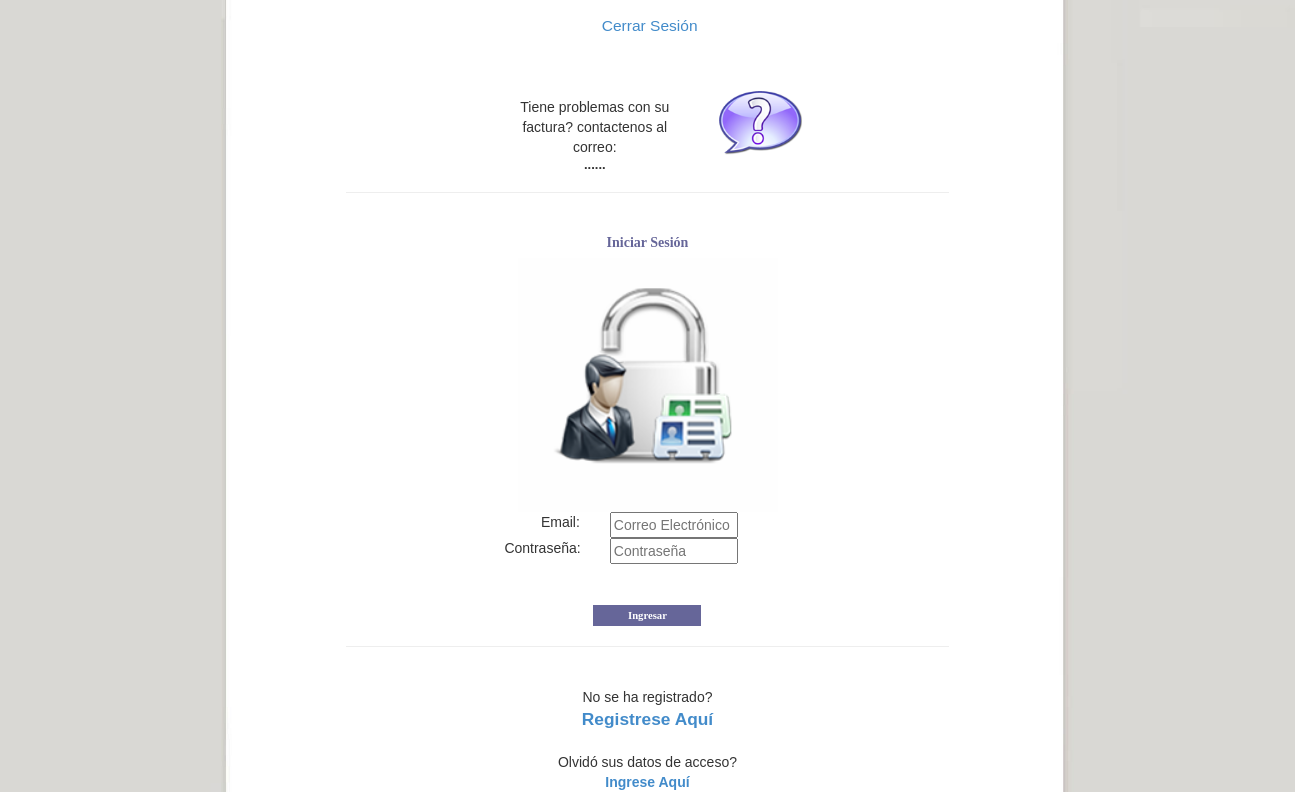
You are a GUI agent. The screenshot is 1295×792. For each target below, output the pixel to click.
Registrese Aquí (647, 719)
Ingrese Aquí (647, 782)
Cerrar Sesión (647, 25)
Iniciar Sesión (648, 242)
